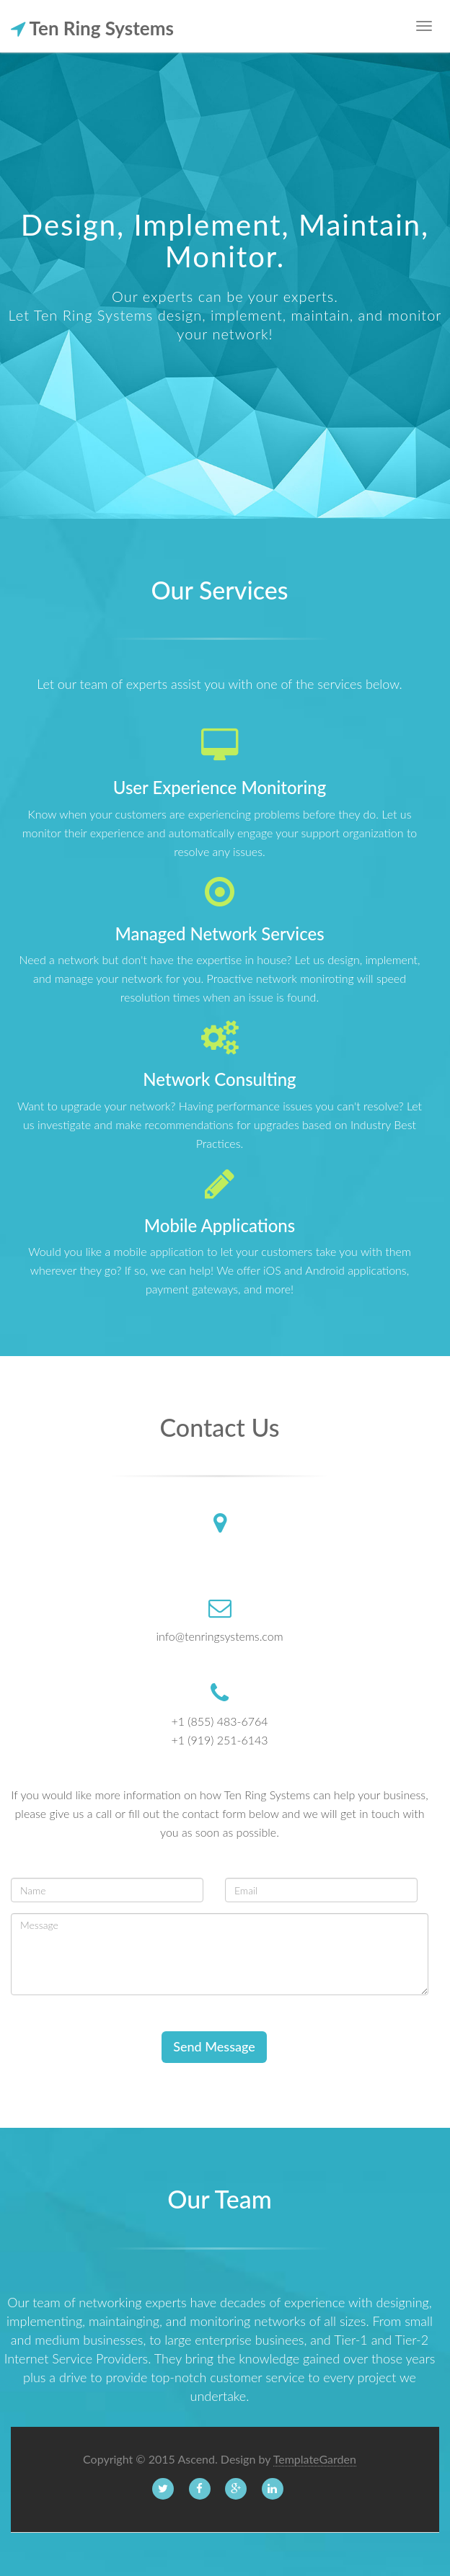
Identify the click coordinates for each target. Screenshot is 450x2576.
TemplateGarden (314, 2459)
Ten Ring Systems (92, 23)
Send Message (214, 2046)
